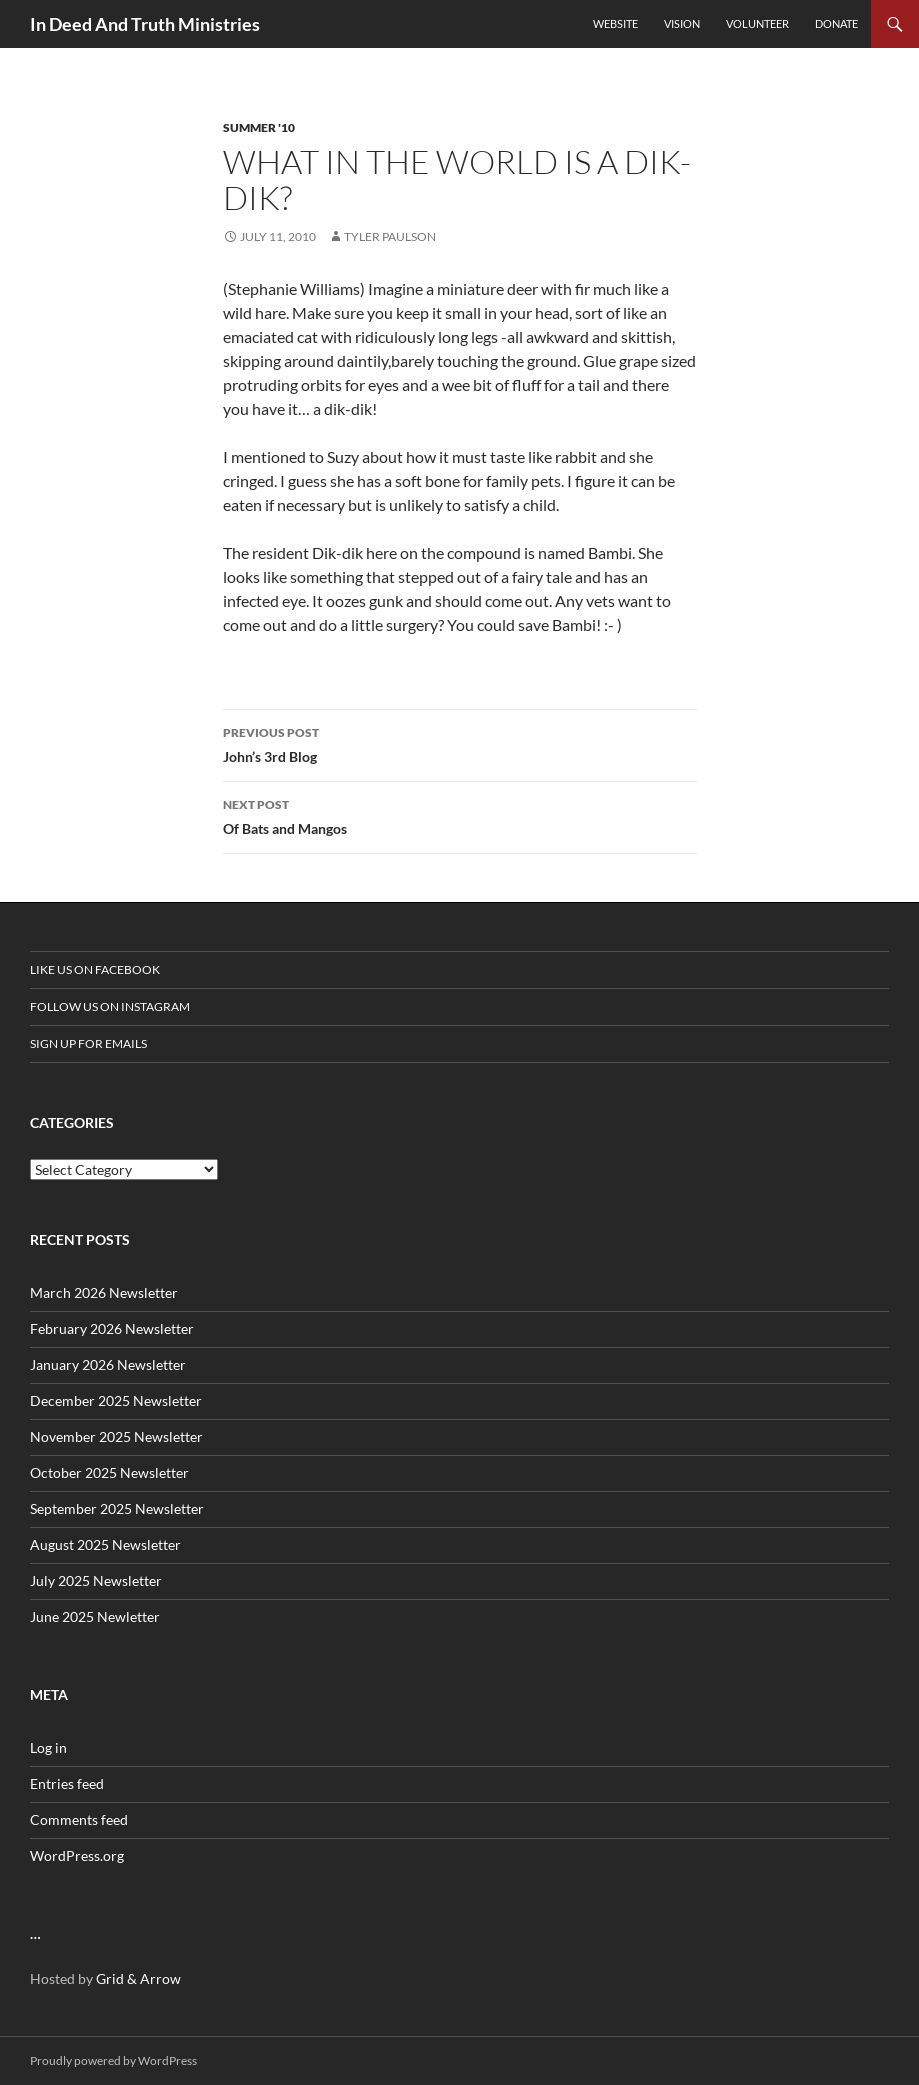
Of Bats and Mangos (460, 815)
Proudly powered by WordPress (113, 2060)
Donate (836, 23)
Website (615, 23)
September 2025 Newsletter (117, 1508)
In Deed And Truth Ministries (145, 24)
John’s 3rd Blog (460, 743)
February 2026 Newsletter (112, 1328)
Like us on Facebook (95, 969)
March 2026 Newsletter (104, 1292)
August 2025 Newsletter (105, 1544)
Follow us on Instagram (110, 1006)
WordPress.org (77, 1855)
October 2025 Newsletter (109, 1472)
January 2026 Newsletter (108, 1364)
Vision (682, 23)
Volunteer (757, 23)
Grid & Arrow (138, 1978)
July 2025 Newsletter (96, 1580)
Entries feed (67, 1783)
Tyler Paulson (390, 236)
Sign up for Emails (88, 1043)
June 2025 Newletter (95, 1616)
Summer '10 (259, 127)
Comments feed (79, 1819)
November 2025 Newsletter (116, 1436)
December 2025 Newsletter (116, 1400)
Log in (48, 1747)
